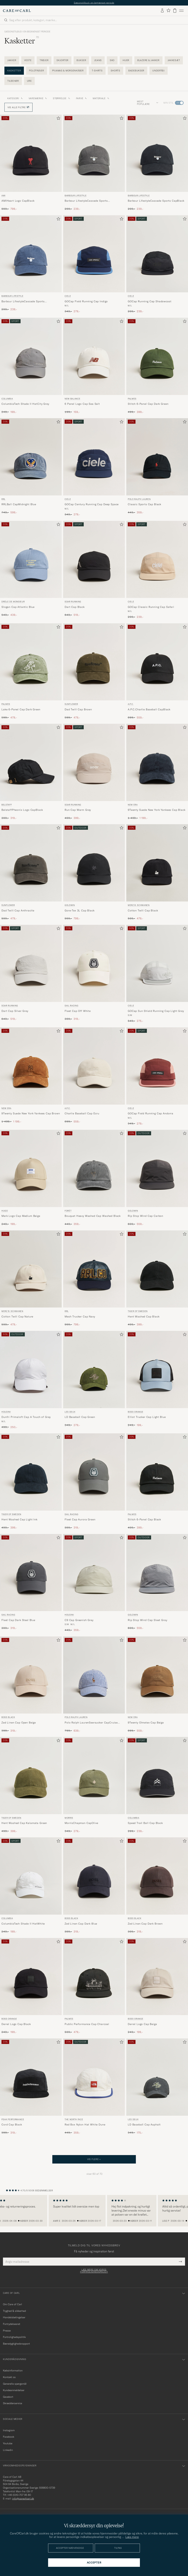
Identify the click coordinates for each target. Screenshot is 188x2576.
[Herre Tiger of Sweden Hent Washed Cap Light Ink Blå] (31, 1472)
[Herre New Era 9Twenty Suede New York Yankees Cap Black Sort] (157, 762)
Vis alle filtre (18, 107)
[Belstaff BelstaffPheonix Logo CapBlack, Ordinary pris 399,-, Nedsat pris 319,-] (31, 772)
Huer (126, 60)
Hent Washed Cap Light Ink (19, 1519)
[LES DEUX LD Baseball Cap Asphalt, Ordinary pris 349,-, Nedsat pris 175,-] (157, 2086)
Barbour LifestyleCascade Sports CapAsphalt (86, 201)
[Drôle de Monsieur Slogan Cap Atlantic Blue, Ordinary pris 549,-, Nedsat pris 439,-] (31, 570)
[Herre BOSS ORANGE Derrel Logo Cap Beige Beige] (157, 1976)
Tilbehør (13, 80)
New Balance (72, 398)
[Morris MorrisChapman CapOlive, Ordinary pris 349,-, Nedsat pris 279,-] (94, 1785)
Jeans (98, 60)
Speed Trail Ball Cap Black (145, 1823)
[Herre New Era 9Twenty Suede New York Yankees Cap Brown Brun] (31, 1066)
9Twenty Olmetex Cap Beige (146, 1722)
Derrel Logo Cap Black (16, 2024)
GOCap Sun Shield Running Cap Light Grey (156, 1011)
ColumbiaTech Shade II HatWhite (23, 1923)
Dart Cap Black (75, 607)
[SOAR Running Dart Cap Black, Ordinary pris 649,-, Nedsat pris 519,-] (94, 570)
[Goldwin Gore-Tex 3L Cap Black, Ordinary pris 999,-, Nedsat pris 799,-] (94, 872)
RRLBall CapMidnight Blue (18, 504)
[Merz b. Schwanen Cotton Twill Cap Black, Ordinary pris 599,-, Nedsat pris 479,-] (157, 872)
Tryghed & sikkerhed (14, 2311)
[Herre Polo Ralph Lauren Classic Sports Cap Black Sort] (157, 456)
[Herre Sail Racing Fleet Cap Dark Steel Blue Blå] (31, 1572)
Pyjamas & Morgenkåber (68, 70)
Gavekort (8, 2396)
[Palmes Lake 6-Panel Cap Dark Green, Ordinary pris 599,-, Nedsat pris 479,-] (31, 671)
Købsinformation (13, 2370)
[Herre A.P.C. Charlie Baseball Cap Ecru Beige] (94, 1066)
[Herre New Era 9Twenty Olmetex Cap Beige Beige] (157, 1675)
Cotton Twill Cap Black (143, 910)
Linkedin (8, 2450)
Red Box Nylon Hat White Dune (85, 2124)
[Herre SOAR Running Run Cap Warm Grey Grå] (94, 762)
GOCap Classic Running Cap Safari (151, 607)
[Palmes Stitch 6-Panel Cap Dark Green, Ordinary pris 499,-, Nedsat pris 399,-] (157, 366)
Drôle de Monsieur (13, 601)
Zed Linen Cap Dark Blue (81, 1923)
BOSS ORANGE (135, 1412)
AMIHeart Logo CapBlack (17, 200)
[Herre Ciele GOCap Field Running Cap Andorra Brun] (157, 1066)
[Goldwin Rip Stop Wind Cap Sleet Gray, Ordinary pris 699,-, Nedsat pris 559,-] (157, 1583)
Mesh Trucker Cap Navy (80, 1316)
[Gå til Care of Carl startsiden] (17, 10)
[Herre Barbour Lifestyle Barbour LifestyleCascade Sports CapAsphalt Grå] (94, 153)
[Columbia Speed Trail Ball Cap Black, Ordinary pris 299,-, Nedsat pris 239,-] (157, 1785)
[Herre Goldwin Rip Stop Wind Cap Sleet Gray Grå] (157, 1572)
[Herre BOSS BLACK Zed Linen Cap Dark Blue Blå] (94, 1876)
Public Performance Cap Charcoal (87, 2024)
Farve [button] (81, 98)
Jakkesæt (174, 60)
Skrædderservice (12, 2403)
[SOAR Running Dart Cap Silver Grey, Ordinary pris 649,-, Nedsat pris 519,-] (31, 974)
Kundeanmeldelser (13, 2390)
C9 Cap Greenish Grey (79, 1620)
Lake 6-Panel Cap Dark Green (20, 709)
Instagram (9, 2430)
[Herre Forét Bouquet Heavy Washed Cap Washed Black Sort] (94, 1168)
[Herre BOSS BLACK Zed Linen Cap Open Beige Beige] (31, 1675)
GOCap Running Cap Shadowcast (149, 301)
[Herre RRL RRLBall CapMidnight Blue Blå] (31, 456)
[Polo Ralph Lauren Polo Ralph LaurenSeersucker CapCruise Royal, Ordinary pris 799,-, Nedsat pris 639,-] (94, 1684)
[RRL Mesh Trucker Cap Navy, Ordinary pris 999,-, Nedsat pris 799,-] (94, 1278)
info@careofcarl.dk (23, 2498)
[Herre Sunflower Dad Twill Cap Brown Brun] (94, 662)
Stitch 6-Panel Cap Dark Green (148, 403)
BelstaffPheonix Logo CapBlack (22, 810)
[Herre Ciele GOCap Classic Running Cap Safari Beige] (157, 559)
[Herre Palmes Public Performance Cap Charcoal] (94, 1976)
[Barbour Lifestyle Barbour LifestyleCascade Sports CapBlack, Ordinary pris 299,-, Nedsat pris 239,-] (157, 163)
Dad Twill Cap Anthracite (17, 910)
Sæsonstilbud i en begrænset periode (94, 2)
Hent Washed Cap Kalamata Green (24, 1823)
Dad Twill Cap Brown (78, 709)
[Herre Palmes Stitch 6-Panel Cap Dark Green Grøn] (157, 356)
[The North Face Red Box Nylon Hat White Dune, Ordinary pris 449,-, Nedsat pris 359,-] (94, 2086)
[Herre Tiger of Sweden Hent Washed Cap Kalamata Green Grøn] (31, 1775)
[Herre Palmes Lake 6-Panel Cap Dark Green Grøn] (31, 662)
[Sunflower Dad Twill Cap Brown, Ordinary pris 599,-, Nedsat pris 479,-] (94, 671)
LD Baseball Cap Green (80, 1417)
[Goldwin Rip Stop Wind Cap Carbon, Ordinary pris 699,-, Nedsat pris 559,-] (157, 1178)
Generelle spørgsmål (15, 2383)
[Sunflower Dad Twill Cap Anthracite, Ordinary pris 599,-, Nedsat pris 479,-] (31, 872)
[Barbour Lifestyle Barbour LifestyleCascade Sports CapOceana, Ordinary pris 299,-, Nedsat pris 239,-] (31, 264)
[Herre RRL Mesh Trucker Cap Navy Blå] (94, 1269)
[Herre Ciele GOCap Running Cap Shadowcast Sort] (157, 254)
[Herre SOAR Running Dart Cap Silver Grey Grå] (31, 963)
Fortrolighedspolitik (14, 2337)
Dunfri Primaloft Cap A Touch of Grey (26, 1417)
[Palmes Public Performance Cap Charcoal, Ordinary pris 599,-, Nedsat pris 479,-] (94, 1986)
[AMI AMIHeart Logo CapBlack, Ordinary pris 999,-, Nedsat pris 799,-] (31, 163)
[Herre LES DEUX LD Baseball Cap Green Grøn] (94, 1369)
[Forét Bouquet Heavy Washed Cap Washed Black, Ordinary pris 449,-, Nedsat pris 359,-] (94, 1178)
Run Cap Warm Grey (78, 810)
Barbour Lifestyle (75, 195)
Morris (69, 1818)
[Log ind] (162, 10)
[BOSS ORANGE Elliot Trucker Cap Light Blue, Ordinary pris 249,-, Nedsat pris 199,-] (157, 1380)
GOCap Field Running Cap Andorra (150, 1113)
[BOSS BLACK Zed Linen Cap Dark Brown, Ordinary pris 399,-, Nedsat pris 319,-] (157, 1885)
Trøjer (44, 60)
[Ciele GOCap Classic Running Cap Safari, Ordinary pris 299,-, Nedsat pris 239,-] (157, 570)
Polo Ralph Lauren (139, 499)
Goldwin (70, 905)
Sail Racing (71, 1005)
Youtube (7, 2443)
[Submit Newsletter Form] (180, 2261)
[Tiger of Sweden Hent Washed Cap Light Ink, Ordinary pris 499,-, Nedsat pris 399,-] (31, 1481)
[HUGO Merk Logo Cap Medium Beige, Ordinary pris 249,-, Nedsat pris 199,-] (31, 1178)
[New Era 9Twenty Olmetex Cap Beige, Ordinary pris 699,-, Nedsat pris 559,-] (157, 1684)
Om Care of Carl (12, 2304)
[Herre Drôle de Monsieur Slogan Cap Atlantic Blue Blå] (31, 559)
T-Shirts (97, 70)
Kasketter (14, 70)
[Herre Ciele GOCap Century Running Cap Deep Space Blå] (94, 456)
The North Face (74, 2119)
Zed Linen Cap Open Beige (18, 1722)
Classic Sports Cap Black (144, 504)
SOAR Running (73, 601)
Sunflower (71, 704)
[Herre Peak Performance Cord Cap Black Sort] (31, 2077)
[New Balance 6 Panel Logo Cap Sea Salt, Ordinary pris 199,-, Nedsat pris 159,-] (94, 366)
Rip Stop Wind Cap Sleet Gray (147, 1620)
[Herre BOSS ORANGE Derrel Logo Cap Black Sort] (31, 1976)
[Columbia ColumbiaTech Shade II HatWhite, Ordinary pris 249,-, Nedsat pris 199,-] (31, 1885)
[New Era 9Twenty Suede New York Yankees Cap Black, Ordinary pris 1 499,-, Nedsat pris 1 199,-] (157, 772)
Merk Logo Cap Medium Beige (20, 1216)
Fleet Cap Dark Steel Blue (18, 1620)
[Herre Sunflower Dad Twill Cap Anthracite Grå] (31, 862)
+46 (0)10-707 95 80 (19, 2495)
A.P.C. (130, 704)
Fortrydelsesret (11, 2324)
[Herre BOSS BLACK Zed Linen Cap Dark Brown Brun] (157, 1876)
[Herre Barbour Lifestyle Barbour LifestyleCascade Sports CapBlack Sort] (157, 153)
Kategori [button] (15, 98)
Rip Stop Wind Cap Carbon (145, 1216)
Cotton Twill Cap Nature (17, 1316)
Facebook (8, 2436)
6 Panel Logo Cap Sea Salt (82, 403)
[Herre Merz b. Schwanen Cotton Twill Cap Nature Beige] (31, 1269)
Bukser (81, 60)
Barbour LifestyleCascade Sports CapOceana (23, 301)
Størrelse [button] (61, 98)
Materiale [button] (101, 98)
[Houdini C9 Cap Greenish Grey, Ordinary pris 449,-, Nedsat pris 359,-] (94, 1583)
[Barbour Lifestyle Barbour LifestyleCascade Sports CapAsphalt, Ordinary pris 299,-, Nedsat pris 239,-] (94, 163)
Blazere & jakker (148, 60)
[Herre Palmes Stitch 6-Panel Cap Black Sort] (157, 1472)
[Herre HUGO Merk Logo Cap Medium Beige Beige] (31, 1168)
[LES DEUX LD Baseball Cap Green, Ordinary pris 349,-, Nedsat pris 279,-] (94, 1380)
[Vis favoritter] (168, 10)
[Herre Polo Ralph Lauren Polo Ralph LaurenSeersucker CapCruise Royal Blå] (94, 1675)
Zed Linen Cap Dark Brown (145, 1923)
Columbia (7, 398)
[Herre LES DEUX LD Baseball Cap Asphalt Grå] (157, 2077)
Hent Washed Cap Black (144, 1316)
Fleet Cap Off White (78, 1011)
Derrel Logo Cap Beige (142, 2024)
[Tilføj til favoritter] (58, 119)
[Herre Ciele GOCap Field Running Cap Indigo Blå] (94, 254)
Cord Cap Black (11, 2124)
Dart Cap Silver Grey (14, 1011)
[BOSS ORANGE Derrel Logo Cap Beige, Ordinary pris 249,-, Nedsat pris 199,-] (157, 1986)
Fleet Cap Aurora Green (80, 1519)
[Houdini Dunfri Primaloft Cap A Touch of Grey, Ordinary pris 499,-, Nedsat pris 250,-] (31, 1380)
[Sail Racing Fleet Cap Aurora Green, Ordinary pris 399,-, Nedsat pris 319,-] (94, 1481)
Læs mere (132, 2536)
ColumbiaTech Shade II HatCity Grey (25, 403)
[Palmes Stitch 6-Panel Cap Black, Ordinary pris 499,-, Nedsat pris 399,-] (157, 1481)
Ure (29, 80)
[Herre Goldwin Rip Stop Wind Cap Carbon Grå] (157, 1168)
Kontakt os (9, 2377)
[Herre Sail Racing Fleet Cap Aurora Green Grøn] (94, 1472)
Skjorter (62, 60)
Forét (68, 1210)
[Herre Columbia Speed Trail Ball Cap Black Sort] (157, 1775)
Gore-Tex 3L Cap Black (80, 910)
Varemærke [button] (38, 98)
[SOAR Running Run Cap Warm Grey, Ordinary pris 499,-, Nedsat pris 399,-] (94, 772)
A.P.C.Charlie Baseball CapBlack (149, 709)
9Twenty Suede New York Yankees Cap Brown (30, 1113)
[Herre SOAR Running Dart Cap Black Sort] (94, 559)
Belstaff (6, 804)
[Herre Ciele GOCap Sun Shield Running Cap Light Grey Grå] (157, 963)
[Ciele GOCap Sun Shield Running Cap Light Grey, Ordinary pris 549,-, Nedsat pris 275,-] (157, 974)
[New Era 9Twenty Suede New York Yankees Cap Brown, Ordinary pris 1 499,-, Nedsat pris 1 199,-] (31, 1076)
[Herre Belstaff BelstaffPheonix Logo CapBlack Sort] (31, 762)
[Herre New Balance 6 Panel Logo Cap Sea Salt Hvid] (94, 356)
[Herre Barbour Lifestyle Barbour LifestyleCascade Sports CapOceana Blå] (31, 254)
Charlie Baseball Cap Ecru (82, 1113)
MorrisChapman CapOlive (81, 1823)
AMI (3, 195)
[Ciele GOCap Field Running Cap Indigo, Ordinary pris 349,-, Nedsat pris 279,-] (94, 264)
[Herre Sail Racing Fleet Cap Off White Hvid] (94, 963)
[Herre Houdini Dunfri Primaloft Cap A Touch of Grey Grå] (31, 1369)
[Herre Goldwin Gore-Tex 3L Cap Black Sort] (94, 862)
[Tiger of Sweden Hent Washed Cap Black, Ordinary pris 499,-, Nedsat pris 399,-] (157, 1278)
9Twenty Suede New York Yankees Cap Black (156, 810)
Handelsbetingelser (14, 2317)
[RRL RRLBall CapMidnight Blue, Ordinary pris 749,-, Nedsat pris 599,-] (31, 467)
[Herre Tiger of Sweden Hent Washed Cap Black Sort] (157, 1269)
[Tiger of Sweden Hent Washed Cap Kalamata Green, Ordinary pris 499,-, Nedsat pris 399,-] (31, 1785)
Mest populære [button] (147, 102)
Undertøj (158, 70)
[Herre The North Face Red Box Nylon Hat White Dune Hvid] (94, 2077)
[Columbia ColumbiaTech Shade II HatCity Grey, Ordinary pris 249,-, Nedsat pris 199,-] (31, 366)
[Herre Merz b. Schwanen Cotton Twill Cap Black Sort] (157, 862)
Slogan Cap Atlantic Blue (18, 607)
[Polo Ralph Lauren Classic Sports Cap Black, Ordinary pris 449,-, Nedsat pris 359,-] (157, 467)
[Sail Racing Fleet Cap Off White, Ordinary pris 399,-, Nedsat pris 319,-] (94, 974)
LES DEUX (70, 1412)
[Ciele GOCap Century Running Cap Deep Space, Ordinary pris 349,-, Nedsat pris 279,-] (94, 467)
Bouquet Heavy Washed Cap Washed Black (93, 1216)
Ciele (68, 296)
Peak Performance (12, 2119)
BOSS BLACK (8, 1717)
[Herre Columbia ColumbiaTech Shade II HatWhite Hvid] (31, 1876)
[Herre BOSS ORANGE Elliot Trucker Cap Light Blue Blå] (157, 1369)
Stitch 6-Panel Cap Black (144, 1519)
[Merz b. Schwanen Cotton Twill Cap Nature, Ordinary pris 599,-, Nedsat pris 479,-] (31, 1278)
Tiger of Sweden (138, 1311)
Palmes (132, 398)
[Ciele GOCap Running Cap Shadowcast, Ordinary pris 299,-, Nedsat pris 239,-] (157, 264)
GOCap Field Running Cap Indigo (86, 301)
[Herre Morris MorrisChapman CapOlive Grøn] (94, 1775)
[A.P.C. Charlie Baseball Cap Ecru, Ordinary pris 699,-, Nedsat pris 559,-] (94, 1076)
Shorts (115, 70)
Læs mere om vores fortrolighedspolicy (94, 2271)
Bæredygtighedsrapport (16, 2343)
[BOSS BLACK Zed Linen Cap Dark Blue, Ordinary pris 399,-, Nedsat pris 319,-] (94, 1885)
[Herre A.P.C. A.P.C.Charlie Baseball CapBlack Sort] (157, 662)
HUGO (4, 1210)
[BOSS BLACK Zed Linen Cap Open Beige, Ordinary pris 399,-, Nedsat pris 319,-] (31, 1684)
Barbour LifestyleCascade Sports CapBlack (156, 200)
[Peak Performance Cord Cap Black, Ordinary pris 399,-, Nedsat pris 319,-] (31, 2086)
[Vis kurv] (175, 10)
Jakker (11, 60)
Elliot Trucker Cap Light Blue (147, 1417)
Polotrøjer (36, 70)
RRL (3, 499)
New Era (133, 804)
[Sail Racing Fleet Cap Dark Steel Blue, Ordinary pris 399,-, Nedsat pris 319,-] (31, 1583)
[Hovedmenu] (181, 11)
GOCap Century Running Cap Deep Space (92, 504)
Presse (7, 2330)
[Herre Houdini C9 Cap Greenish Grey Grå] (94, 1572)
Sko (112, 60)
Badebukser (136, 70)
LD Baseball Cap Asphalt (144, 2124)
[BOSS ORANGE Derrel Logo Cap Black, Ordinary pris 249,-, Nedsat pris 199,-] (31, 1986)
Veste (28, 60)
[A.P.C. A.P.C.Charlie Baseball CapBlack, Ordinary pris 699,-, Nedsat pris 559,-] (157, 671)
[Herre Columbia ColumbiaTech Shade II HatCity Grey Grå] (31, 356)
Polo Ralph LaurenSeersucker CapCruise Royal (91, 1723)
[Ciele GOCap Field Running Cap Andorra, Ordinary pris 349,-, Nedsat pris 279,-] (157, 1076)
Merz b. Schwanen (139, 905)
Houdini (6, 1412)
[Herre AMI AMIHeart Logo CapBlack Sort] (31, 153)
